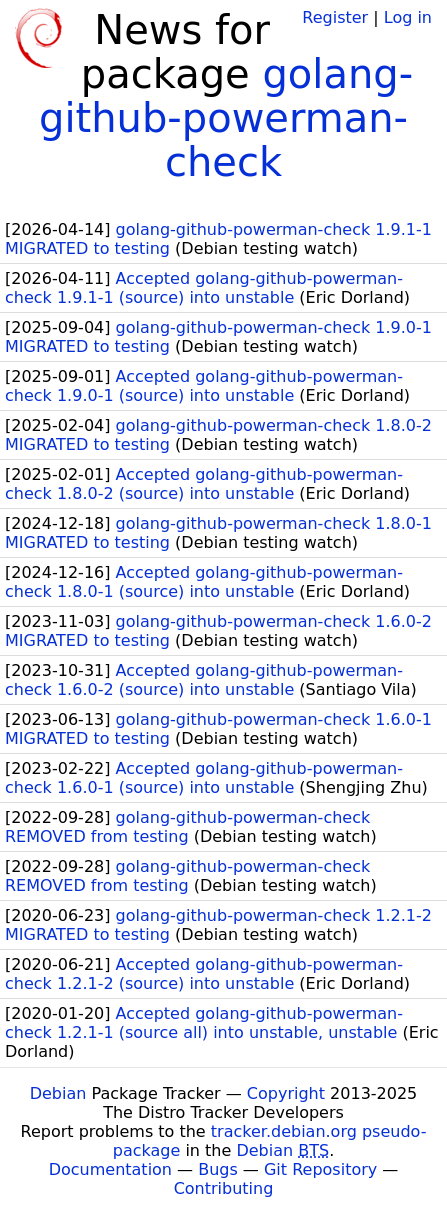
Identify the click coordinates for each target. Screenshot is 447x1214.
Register (335, 17)
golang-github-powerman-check (226, 118)
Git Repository (320, 1169)
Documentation (110, 1169)
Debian (58, 1093)
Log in (408, 17)
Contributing (224, 1188)
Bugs (218, 1169)
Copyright (286, 1093)
